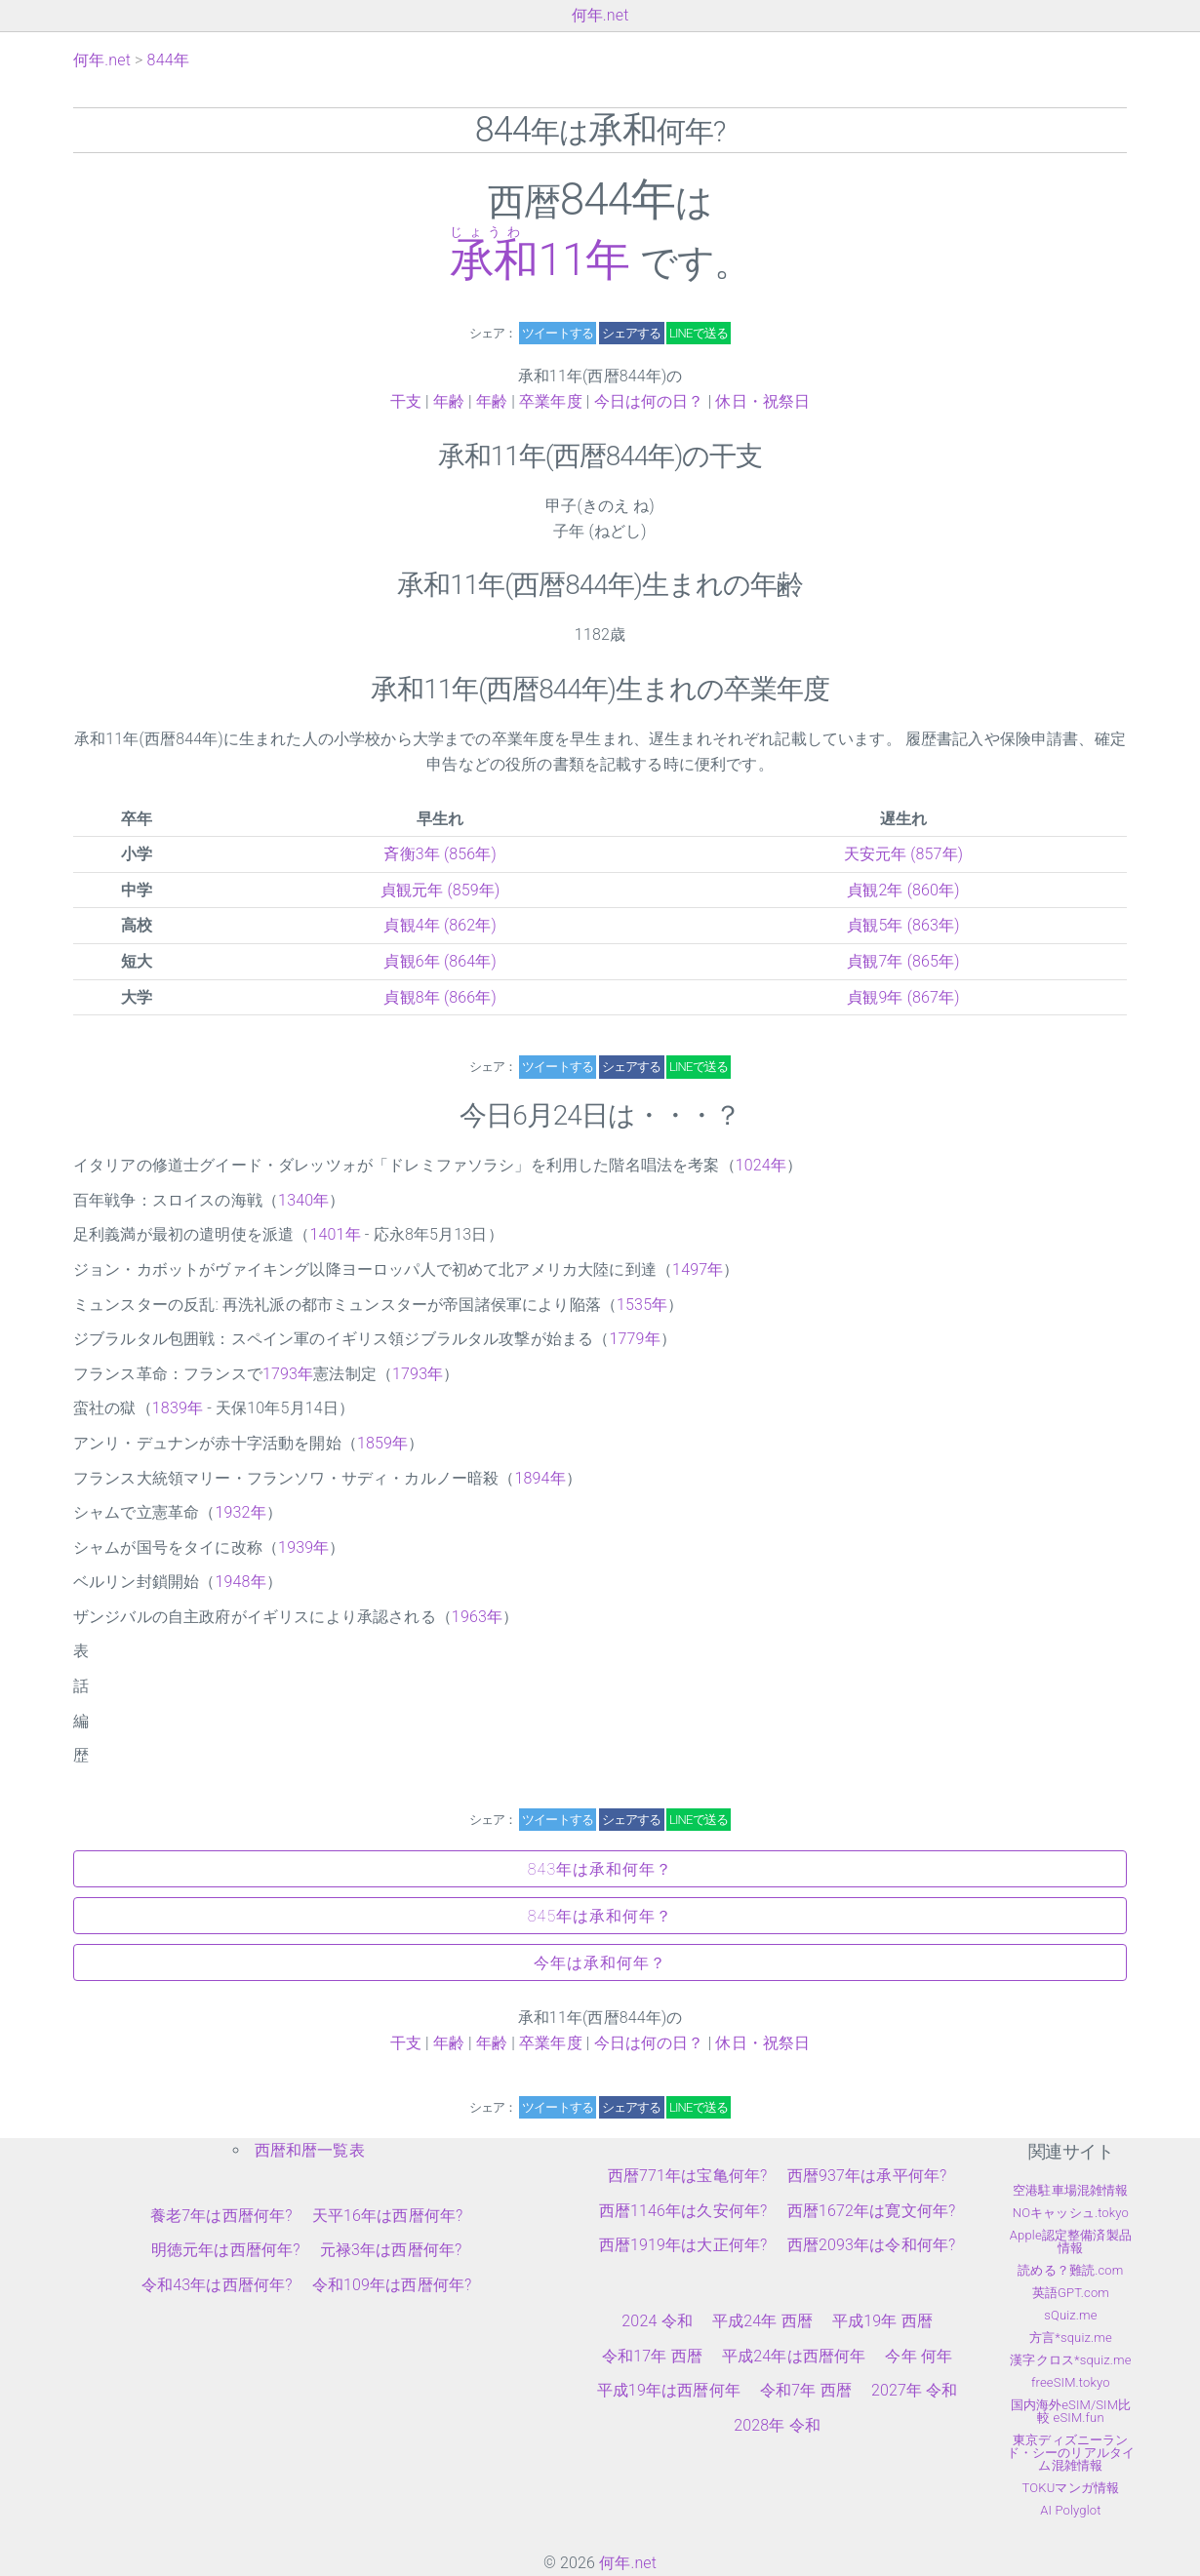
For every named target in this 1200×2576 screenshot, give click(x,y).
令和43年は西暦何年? (217, 2285)
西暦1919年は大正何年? (683, 2245)
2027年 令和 (914, 2390)
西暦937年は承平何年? (867, 2175)
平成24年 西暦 (762, 2321)
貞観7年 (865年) (903, 961)
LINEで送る (698, 333)
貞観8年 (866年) (440, 997)
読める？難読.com (1070, 2270)
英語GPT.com (1070, 2292)
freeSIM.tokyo (1070, 2382)
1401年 (334, 1234)
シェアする (631, 333)
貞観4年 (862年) (440, 925)
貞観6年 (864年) (440, 961)
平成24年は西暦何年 (793, 2356)
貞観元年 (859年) (440, 890)
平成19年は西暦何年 (668, 2390)
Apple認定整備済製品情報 (1071, 2241)
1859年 (382, 1443)
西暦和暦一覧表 (310, 2150)
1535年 (642, 1304)
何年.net (600, 15)
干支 (405, 401)
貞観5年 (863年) (903, 925)
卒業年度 (550, 401)
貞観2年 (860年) (903, 890)
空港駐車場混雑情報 (1070, 2190)
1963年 (477, 1616)
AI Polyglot (1070, 2510)
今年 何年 (918, 2356)
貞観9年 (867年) (903, 997)
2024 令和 (657, 2321)
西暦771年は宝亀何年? (688, 2175)
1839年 (177, 1408)
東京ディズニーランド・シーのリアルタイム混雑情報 (1071, 2453)
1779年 (634, 1338)
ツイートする (557, 333)
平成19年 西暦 (882, 2321)
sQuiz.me (1070, 2315)
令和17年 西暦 (652, 2356)
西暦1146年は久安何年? (683, 2210)
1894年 (539, 1478)
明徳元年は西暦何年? (225, 2249)
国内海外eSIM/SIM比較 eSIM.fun (1071, 2411)
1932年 (240, 1512)
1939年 (303, 1547)
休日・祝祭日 (762, 401)
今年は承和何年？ (600, 1963)
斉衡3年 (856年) (440, 854)
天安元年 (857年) (904, 854)
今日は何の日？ (649, 401)
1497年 (697, 1269)
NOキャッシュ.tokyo (1071, 2212)
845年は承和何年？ (600, 1916)
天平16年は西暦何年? (387, 2215)
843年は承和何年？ (600, 1869)
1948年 (240, 1581)
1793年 (287, 1374)
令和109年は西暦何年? (392, 2285)
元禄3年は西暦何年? (391, 2249)
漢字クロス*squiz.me (1070, 2360)
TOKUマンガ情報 (1071, 2487)
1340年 (303, 1200)
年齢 (448, 401)
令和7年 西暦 (806, 2390)
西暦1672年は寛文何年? (871, 2210)
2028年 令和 (777, 2425)
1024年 (761, 1165)
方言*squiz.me (1070, 2337)
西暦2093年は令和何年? (871, 2245)
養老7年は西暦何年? (221, 2215)
